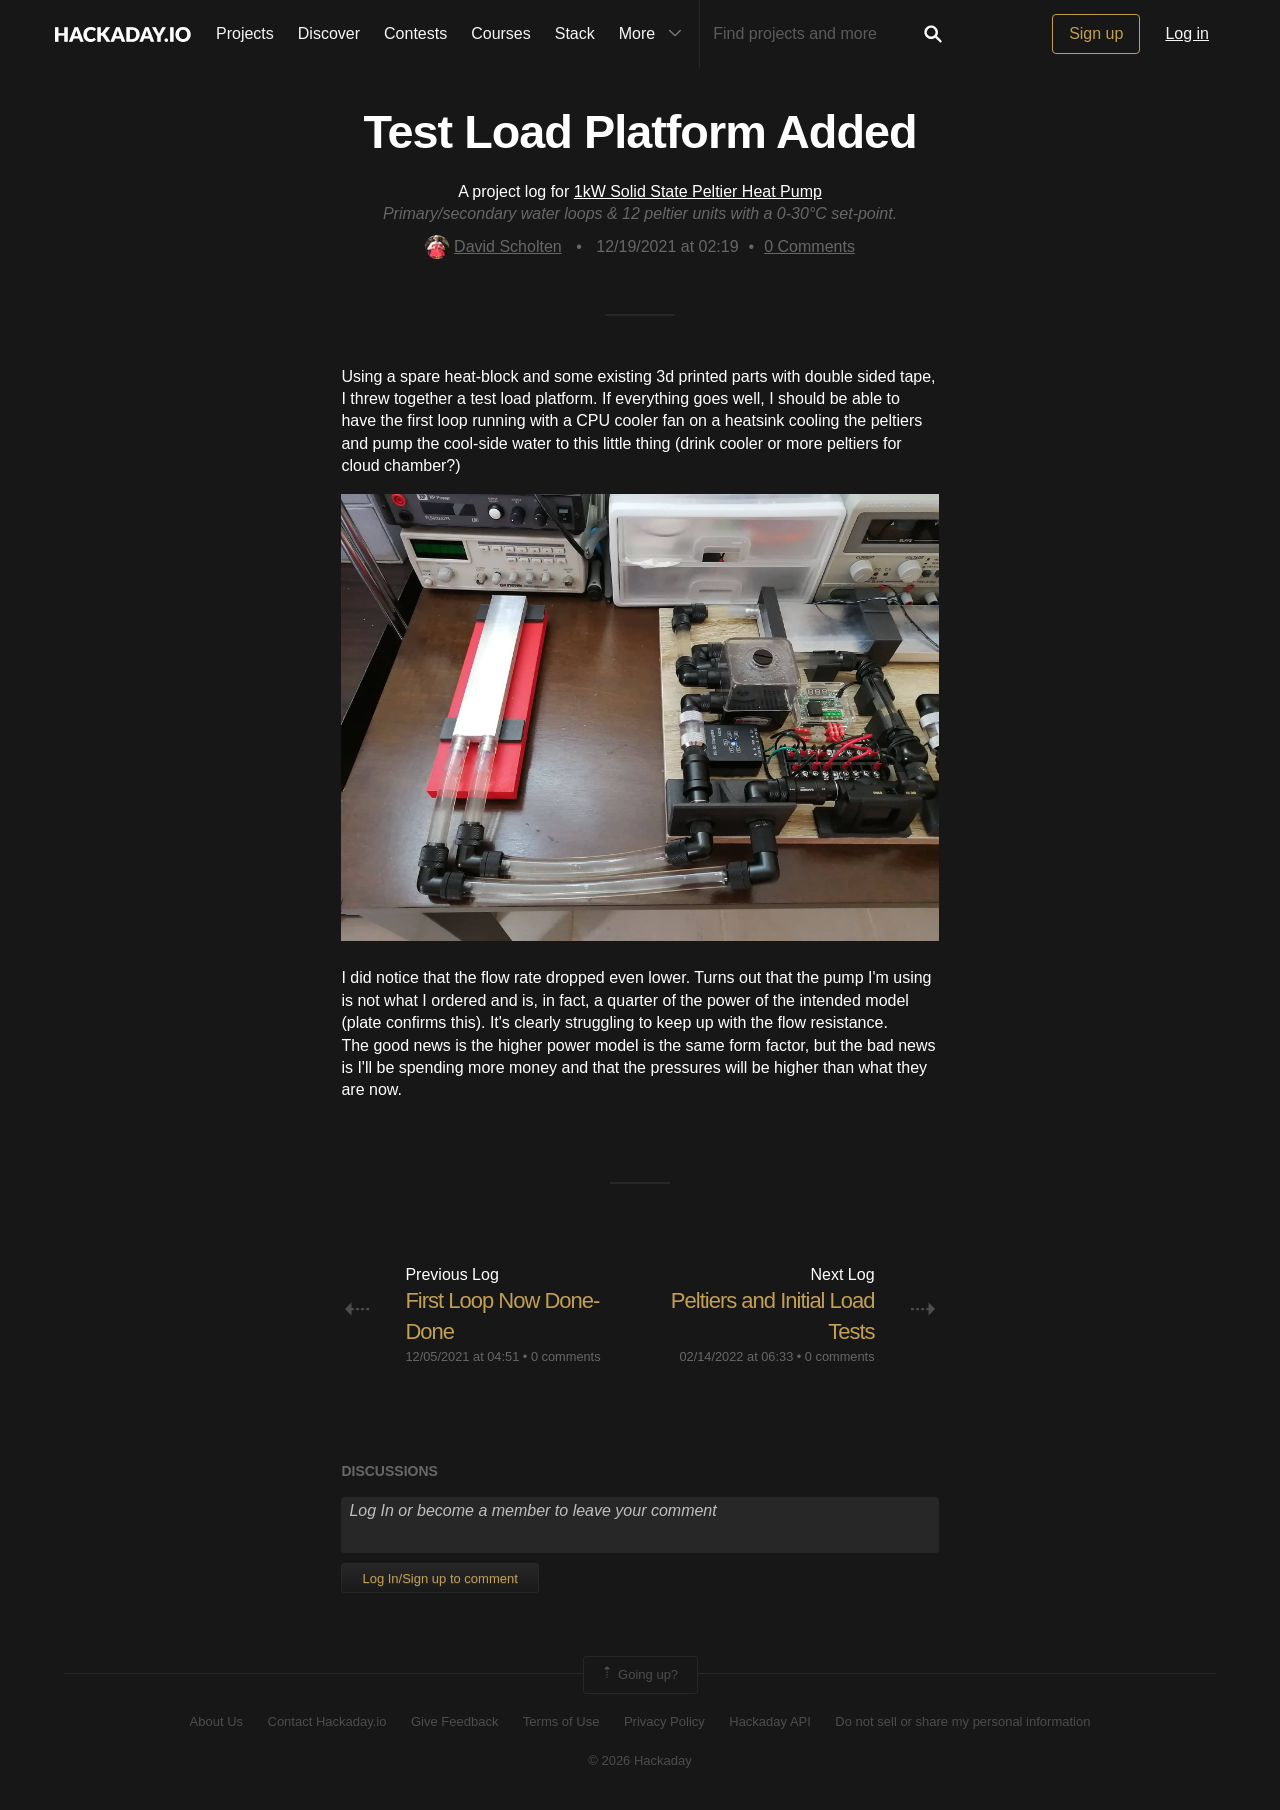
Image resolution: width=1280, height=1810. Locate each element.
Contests (415, 33)
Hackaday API (770, 1721)
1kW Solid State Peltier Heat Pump (698, 191)
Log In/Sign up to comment (439, 1578)
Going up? (639, 1675)
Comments (809, 246)
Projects (245, 33)
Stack (575, 33)
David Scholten (493, 246)
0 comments (566, 1356)
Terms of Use (561, 1721)
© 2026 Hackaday (640, 1760)
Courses (501, 33)
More (655, 34)
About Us (216, 1721)
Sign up (1096, 33)
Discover (329, 33)
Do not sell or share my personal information (962, 1721)
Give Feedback (454, 1721)
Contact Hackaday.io (327, 1721)
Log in (1187, 33)
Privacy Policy (664, 1721)
